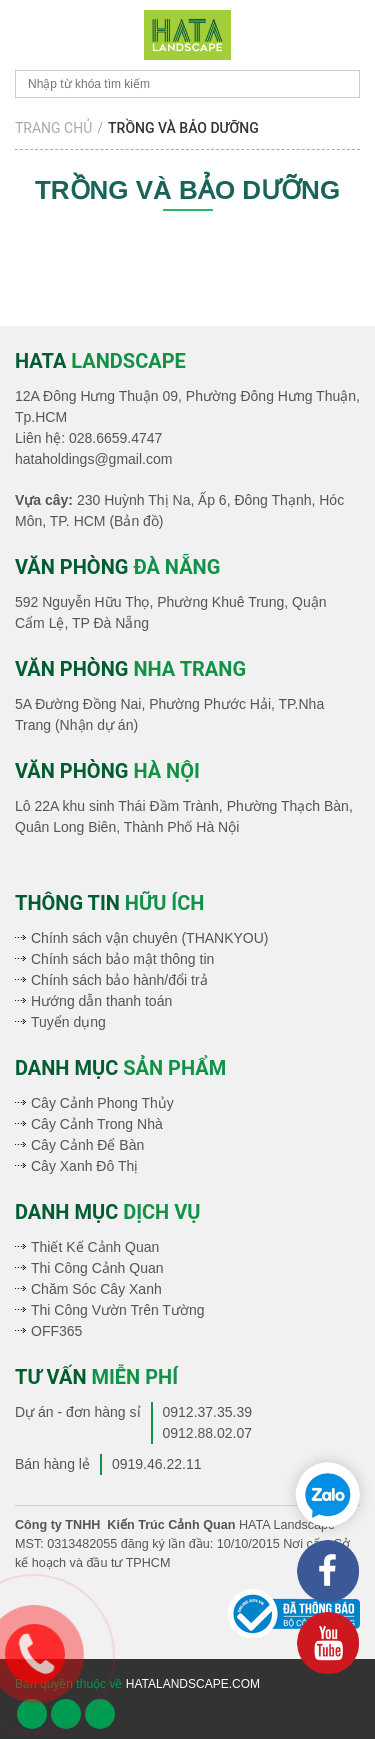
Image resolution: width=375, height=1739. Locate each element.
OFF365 (56, 1331)
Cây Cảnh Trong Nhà (97, 1124)
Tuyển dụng (68, 1022)
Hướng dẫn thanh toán (101, 1001)
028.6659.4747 (115, 438)
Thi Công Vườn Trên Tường (117, 1310)
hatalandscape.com (193, 1684)
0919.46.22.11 (157, 1464)
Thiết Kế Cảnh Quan (95, 1247)
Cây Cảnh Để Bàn (87, 1145)
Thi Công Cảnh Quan (97, 1268)
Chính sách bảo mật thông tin (122, 959)
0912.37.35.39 (208, 1412)
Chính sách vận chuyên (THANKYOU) (150, 938)
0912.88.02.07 (208, 1433)
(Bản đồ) (136, 521)
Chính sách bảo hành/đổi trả (119, 980)
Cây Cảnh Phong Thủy (102, 1103)
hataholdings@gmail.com (93, 459)
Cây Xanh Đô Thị (84, 1166)
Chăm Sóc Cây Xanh (96, 1289)
